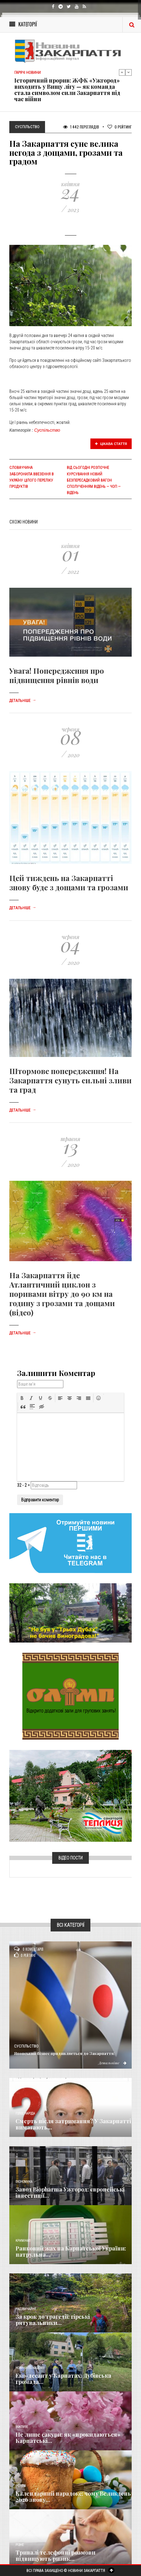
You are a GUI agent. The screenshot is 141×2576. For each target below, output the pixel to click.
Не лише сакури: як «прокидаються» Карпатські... (68, 2437)
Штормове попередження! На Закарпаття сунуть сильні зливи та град (70, 1080)
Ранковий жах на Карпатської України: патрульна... (71, 2251)
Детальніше (22, 701)
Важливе (22, 2427)
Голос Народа (25, 2113)
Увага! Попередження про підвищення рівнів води (56, 675)
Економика (24, 2181)
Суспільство (47, 430)
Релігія (21, 2486)
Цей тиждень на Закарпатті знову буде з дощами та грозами (68, 882)
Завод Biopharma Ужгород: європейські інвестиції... (70, 2192)
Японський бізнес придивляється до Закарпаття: (64, 2053)
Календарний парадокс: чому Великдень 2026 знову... (73, 2496)
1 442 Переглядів (81, 126)
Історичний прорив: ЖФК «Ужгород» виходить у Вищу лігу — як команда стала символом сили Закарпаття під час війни (67, 89)
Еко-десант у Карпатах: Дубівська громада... (63, 2378)
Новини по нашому (30, 2368)
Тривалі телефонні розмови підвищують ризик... (55, 2555)
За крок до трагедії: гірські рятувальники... (53, 2319)
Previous (122, 72)
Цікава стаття (111, 444)
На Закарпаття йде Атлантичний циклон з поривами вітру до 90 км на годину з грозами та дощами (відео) (62, 1293)
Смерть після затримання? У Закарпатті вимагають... (73, 2124)
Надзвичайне (26, 2309)
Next (128, 72)
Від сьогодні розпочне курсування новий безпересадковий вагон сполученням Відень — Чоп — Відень (94, 480)
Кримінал (23, 2240)
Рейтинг (119, 126)
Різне (20, 2545)
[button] (22, 1398)
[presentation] (22, 1398)
